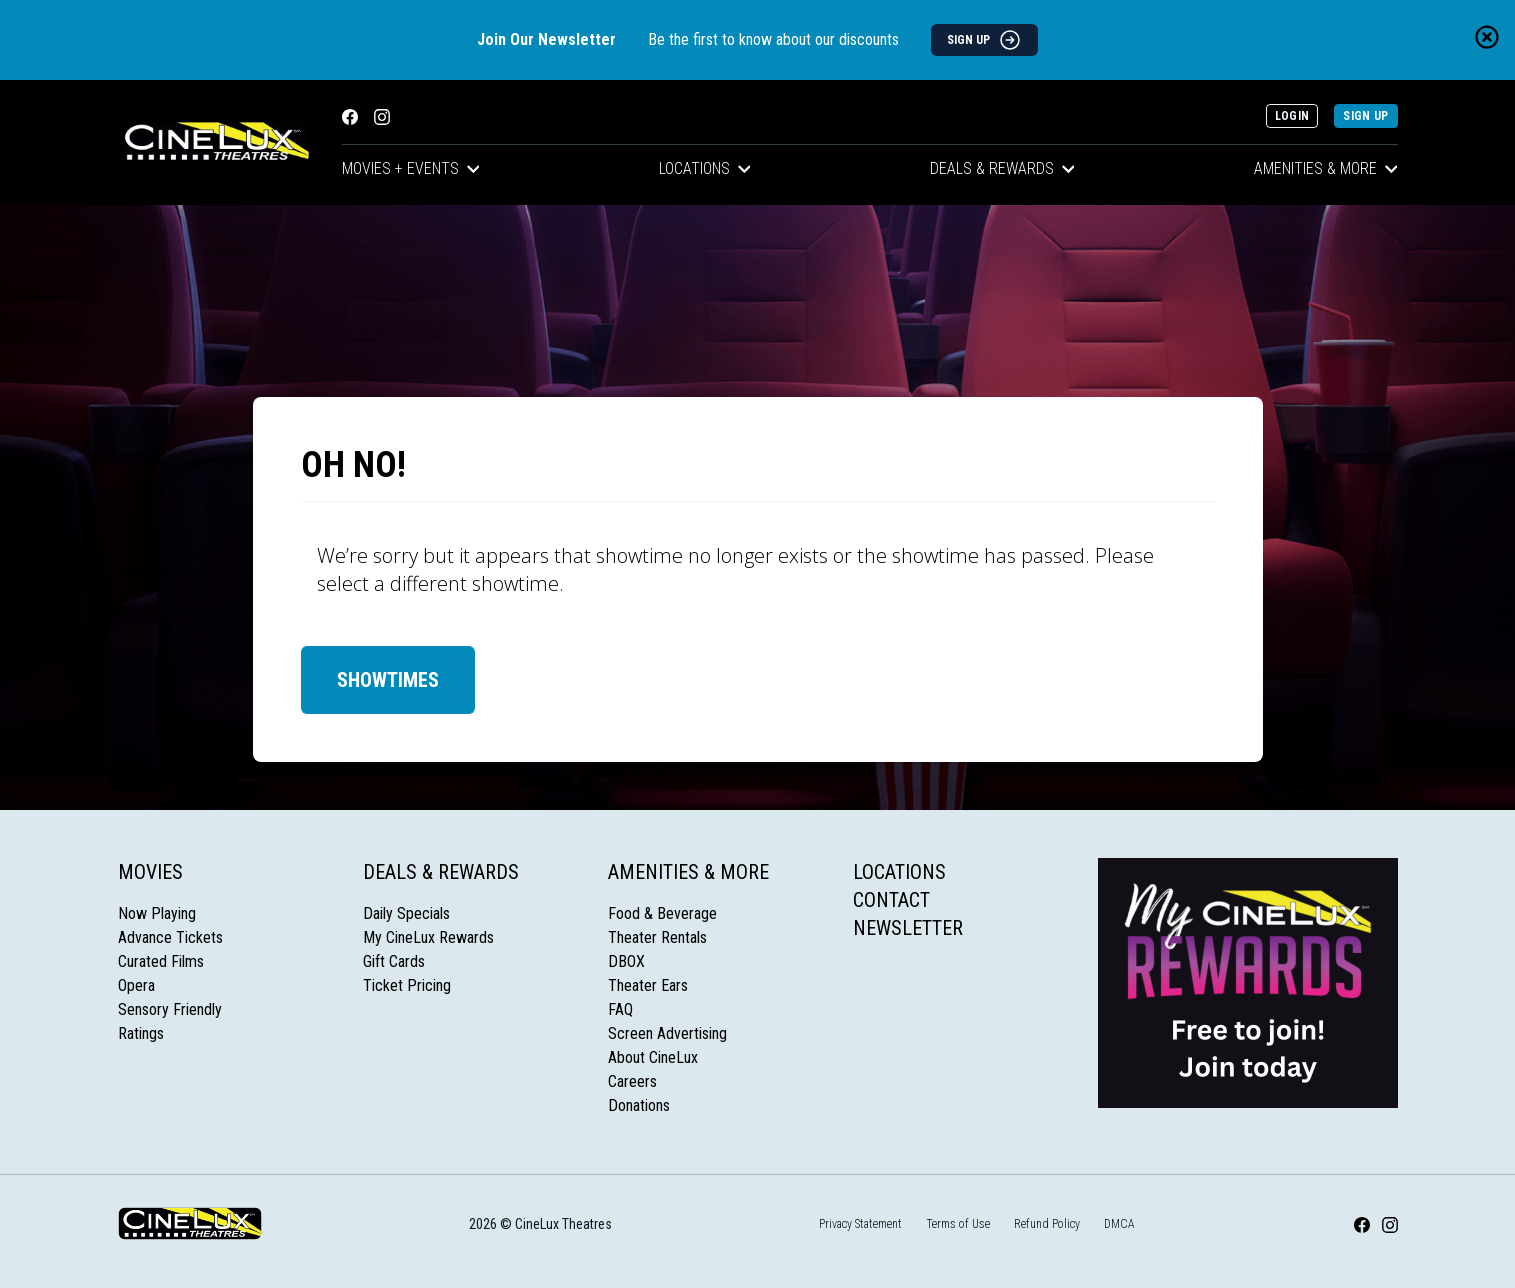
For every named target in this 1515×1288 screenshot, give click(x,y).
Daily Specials (406, 913)
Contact (891, 900)
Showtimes (388, 680)
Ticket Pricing (407, 985)
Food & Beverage (662, 913)
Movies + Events (411, 168)
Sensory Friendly (170, 1009)
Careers (632, 1081)
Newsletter (908, 928)
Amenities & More (1326, 168)
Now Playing (157, 913)
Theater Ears (648, 985)
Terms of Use (958, 1224)
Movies (150, 872)
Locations (705, 168)
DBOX (626, 961)
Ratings (141, 1033)
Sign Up (1365, 116)
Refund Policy (1047, 1224)
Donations (639, 1105)
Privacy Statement (860, 1224)
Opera (136, 985)
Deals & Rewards (1002, 168)
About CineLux (653, 1057)
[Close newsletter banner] (1487, 37)
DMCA (1119, 1224)
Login (1292, 116)
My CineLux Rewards (428, 937)
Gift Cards (394, 961)
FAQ (620, 1009)
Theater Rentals (657, 937)
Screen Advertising (667, 1033)
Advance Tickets (170, 937)
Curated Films (161, 961)
